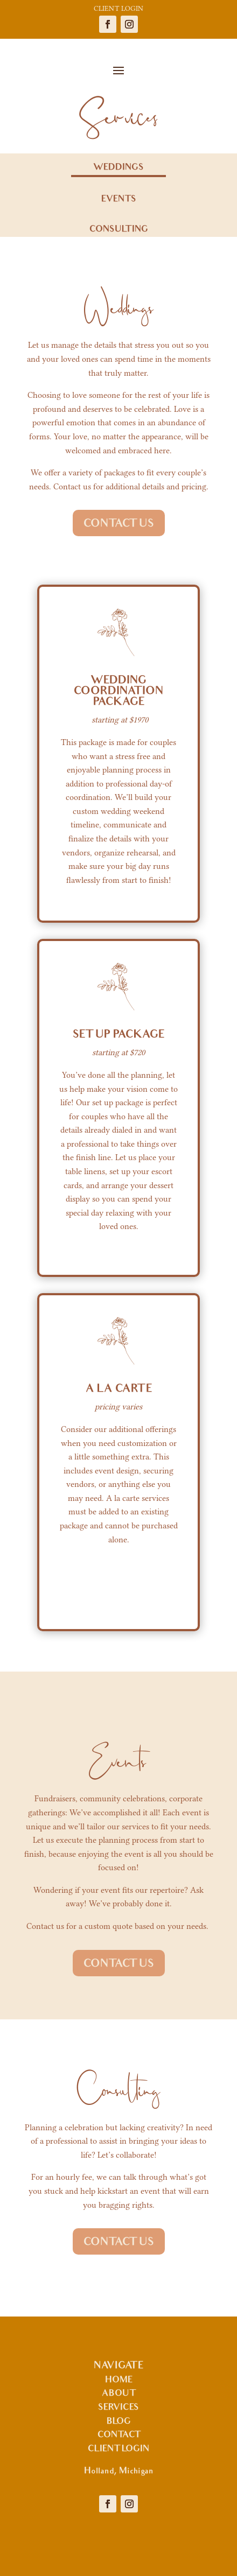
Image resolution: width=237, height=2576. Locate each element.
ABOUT (118, 2394)
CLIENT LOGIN (118, 8)
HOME (119, 2380)
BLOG (119, 2422)
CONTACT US (118, 524)
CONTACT (118, 2435)
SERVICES (118, 2408)
